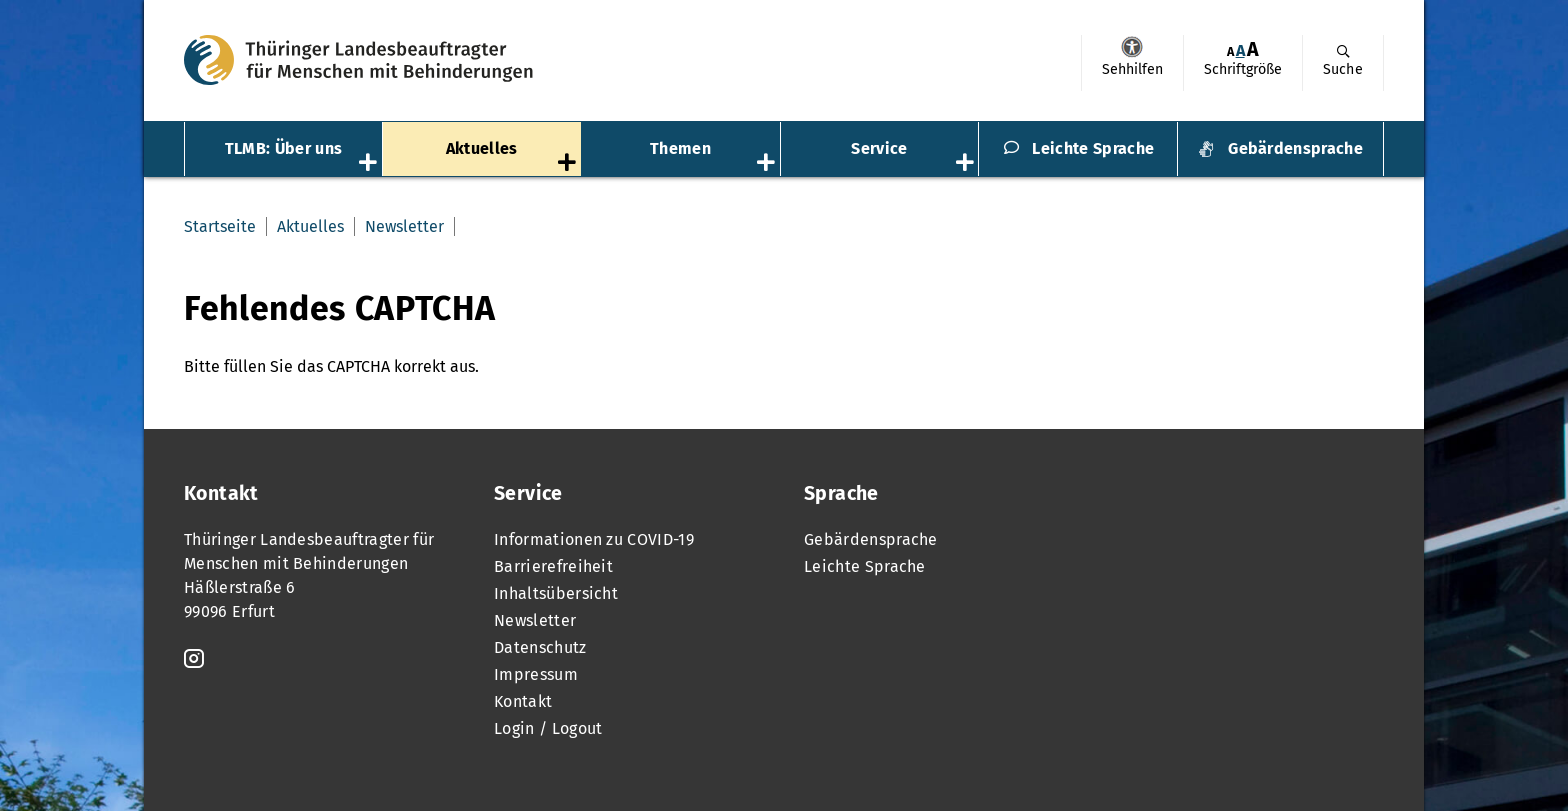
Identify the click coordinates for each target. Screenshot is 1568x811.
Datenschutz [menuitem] (540, 647)
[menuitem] (1132, 63)
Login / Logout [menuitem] (548, 728)
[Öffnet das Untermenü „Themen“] (768, 164)
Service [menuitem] (879, 148)
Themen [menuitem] (680, 148)
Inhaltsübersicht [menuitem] (556, 593)
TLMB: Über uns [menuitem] (283, 148)
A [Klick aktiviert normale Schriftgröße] (1240, 50)
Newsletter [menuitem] (404, 226)
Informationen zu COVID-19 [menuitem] (594, 539)
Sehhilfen (1132, 47)
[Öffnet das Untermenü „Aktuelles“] (569, 164)
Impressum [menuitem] (536, 674)
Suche (1343, 69)
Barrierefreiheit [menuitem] (553, 566)
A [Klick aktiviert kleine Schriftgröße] (1230, 51)
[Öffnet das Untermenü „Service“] (967, 164)
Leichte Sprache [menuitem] (1093, 148)
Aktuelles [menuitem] (482, 148)
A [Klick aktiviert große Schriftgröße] (1253, 49)
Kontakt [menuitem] (523, 701)
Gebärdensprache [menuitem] (1295, 148)
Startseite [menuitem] (220, 226)
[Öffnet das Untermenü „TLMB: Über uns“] (370, 164)
